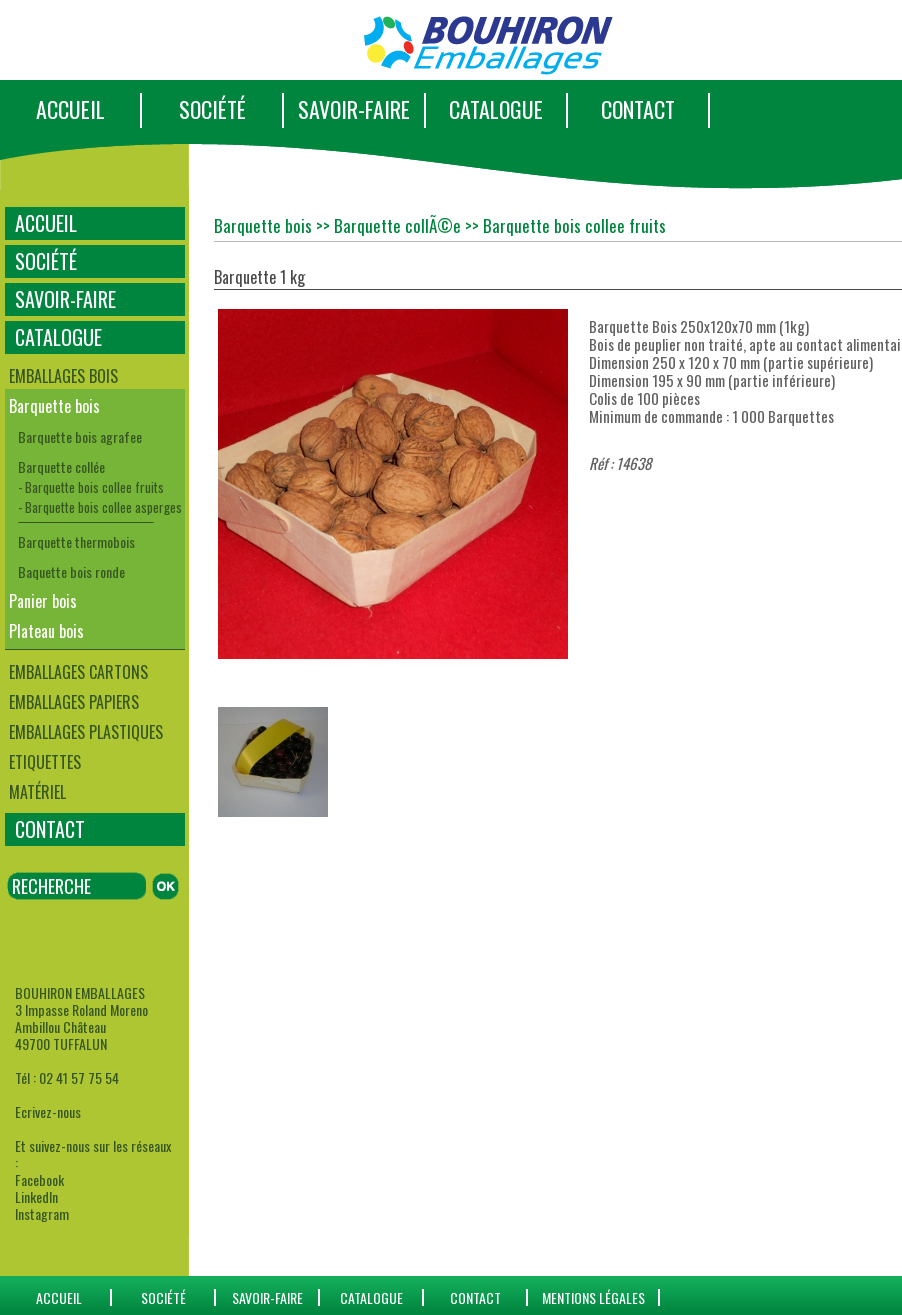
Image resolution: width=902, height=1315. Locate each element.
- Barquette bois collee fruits (91, 487)
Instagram (42, 1213)
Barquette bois (54, 406)
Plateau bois (46, 631)
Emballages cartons (78, 672)
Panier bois (43, 601)
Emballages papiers (74, 702)
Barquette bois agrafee (80, 436)
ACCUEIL (70, 109)
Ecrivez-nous (48, 1111)
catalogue (371, 1297)
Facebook (39, 1179)
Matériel (37, 792)
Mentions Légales (593, 1297)
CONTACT (638, 109)
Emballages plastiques (86, 732)
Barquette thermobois (76, 541)
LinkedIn (36, 1196)
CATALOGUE (496, 109)
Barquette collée (61, 466)
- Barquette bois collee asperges (100, 507)
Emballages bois (63, 376)
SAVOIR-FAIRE (354, 109)
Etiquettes (45, 762)
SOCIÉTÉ (212, 109)
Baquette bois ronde (71, 571)
